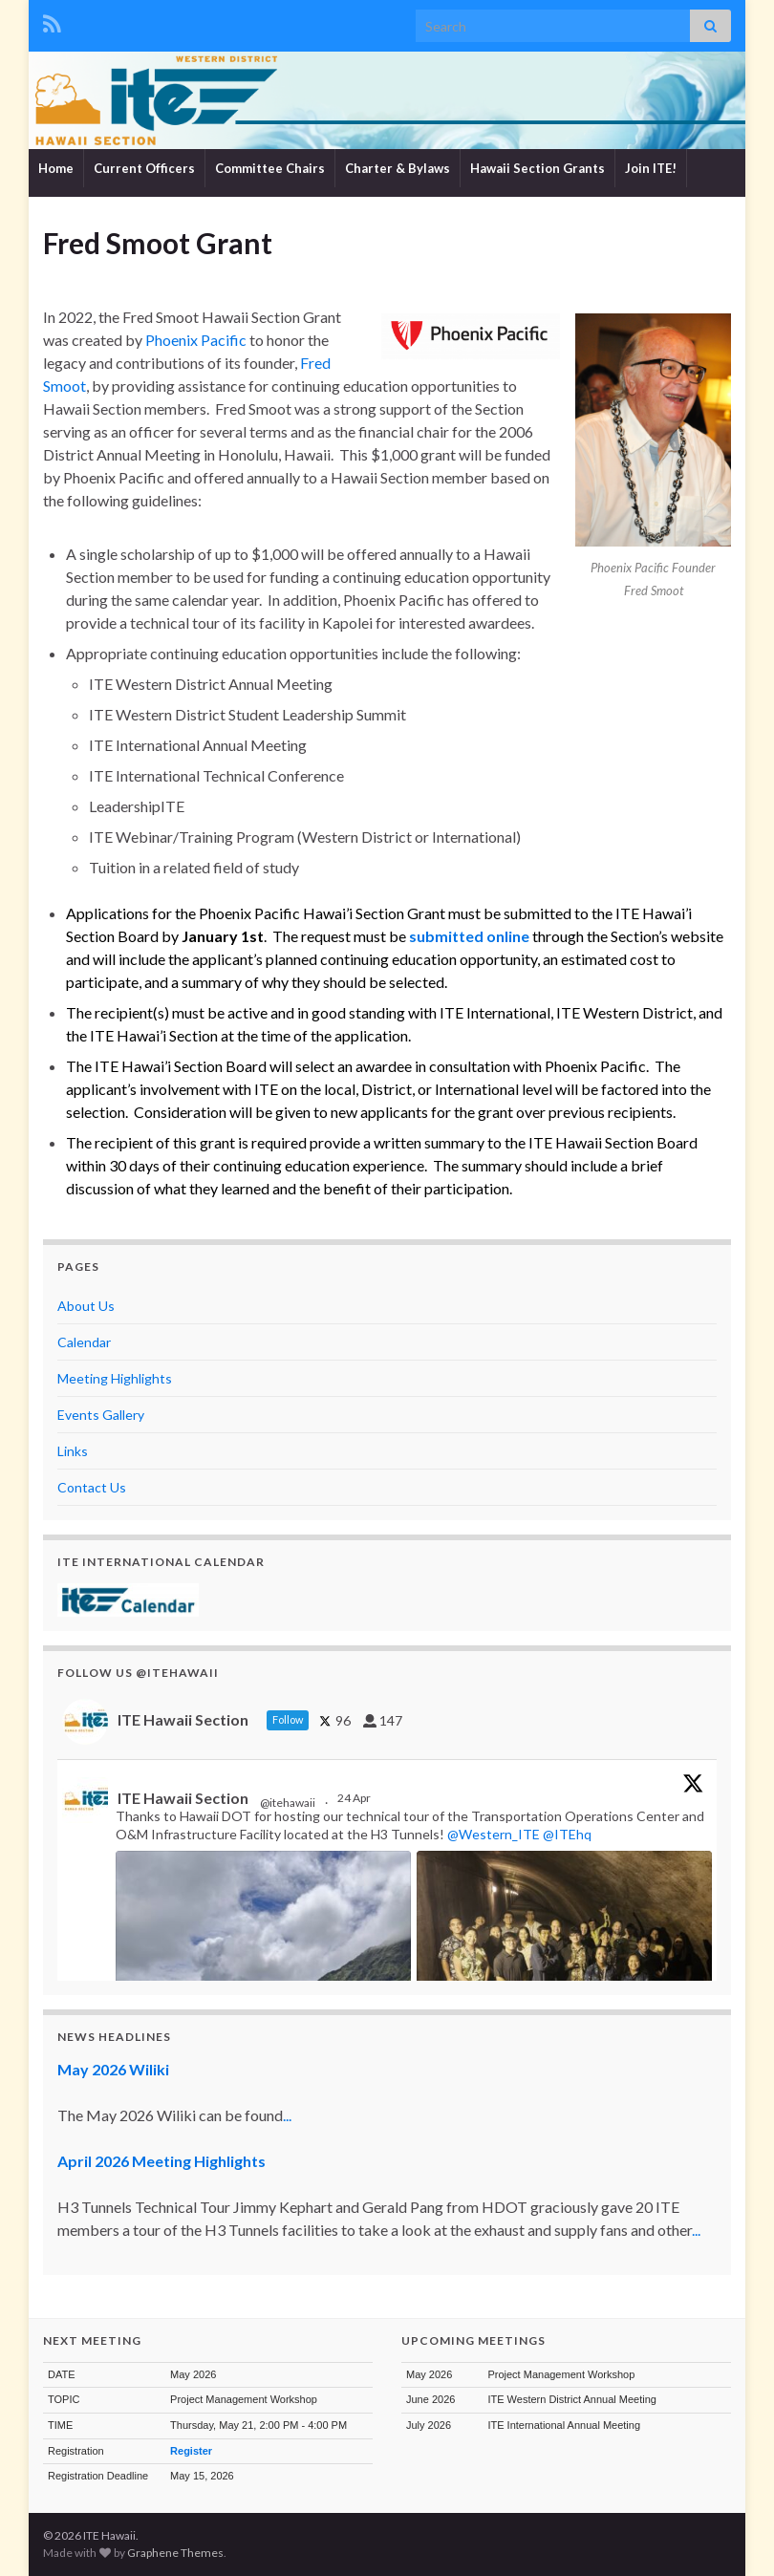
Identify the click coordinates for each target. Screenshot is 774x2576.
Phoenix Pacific (196, 340)
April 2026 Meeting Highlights (161, 2161)
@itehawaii (287, 1802)
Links (72, 1451)
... (287, 2115)
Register (191, 2451)
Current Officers (144, 168)
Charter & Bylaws (397, 168)
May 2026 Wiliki (113, 2069)
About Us (86, 1306)
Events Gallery (100, 1414)
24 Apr (355, 1798)
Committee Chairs (270, 168)
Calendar (84, 1342)
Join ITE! (651, 168)
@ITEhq (567, 1834)
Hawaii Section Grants (537, 168)
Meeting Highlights (114, 1378)
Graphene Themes (175, 2552)
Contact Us (91, 1487)
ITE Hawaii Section (183, 1798)
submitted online (469, 936)
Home (56, 168)
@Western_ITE (493, 1834)
